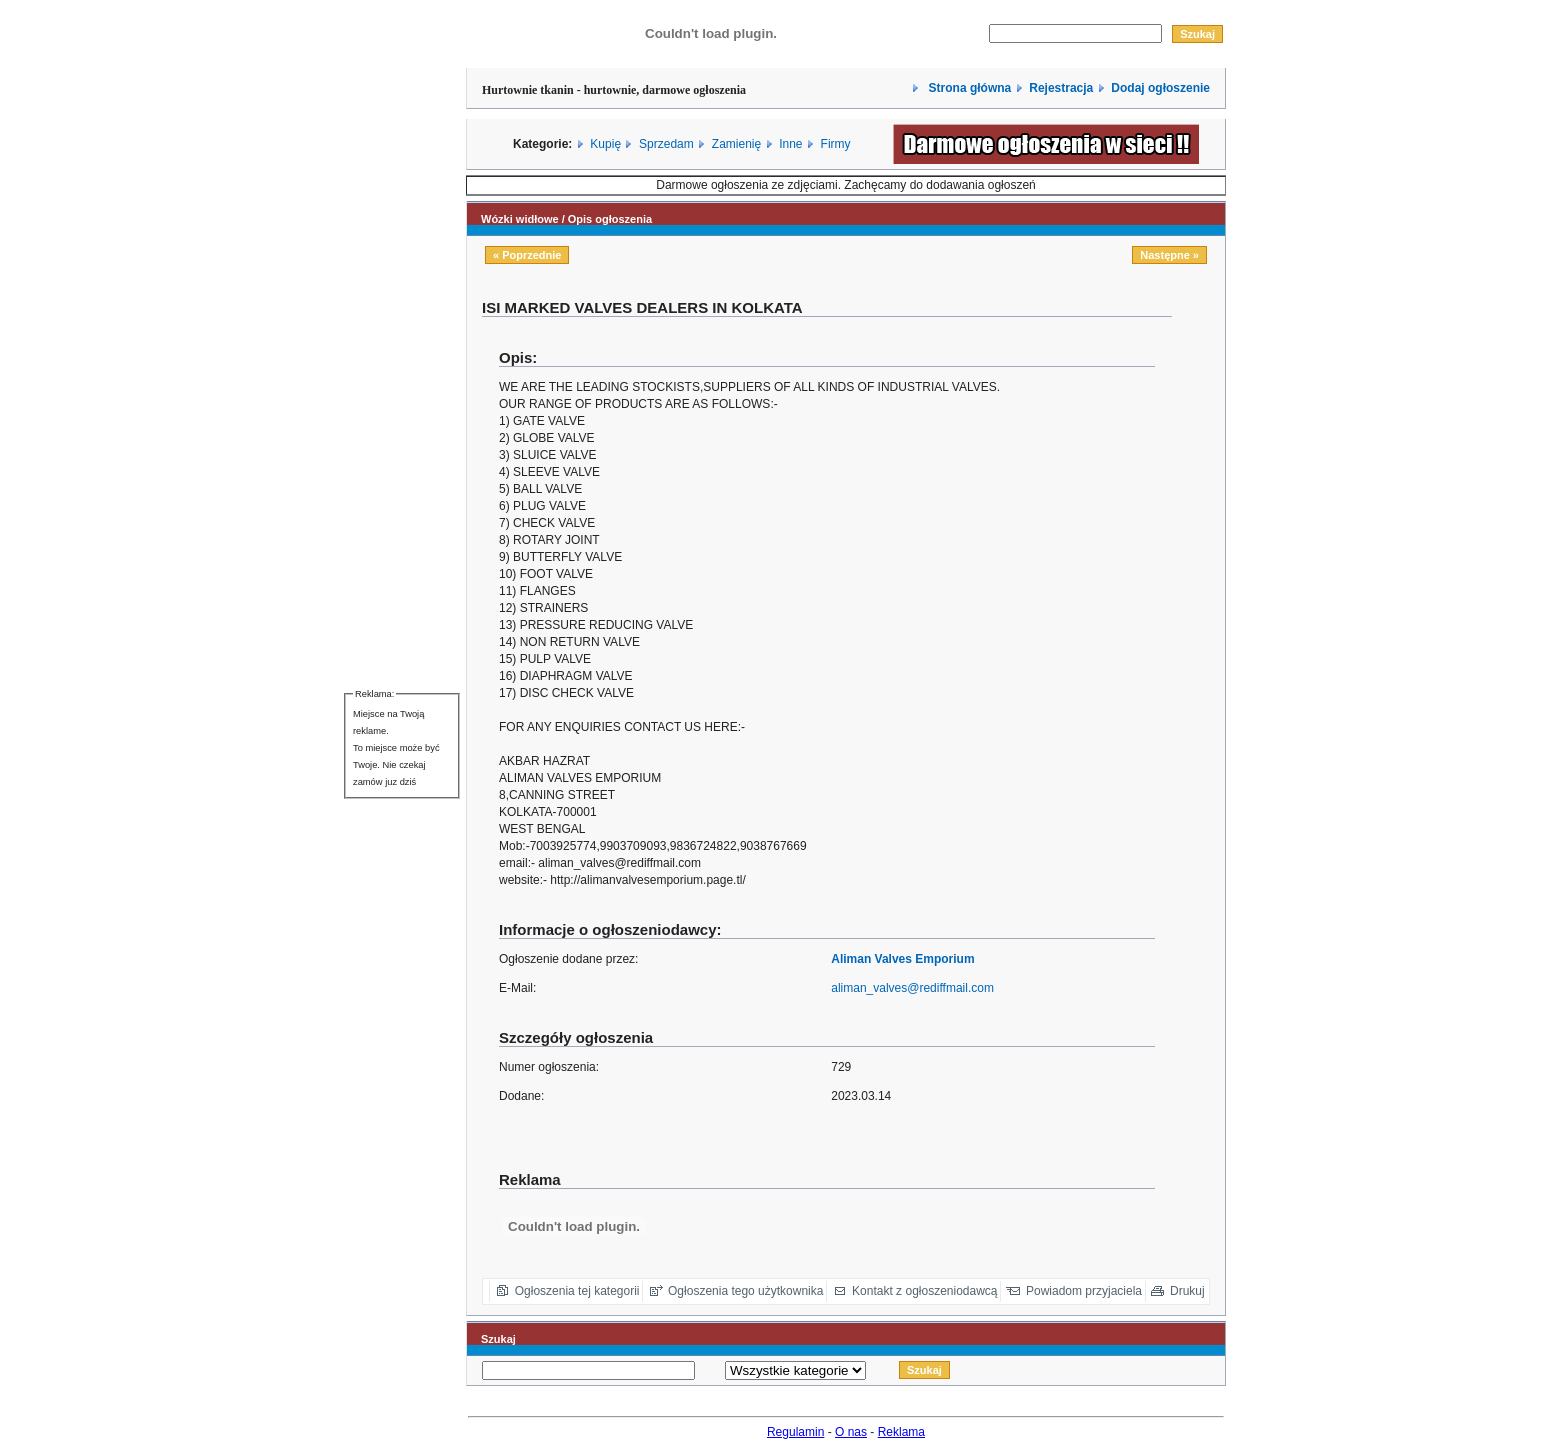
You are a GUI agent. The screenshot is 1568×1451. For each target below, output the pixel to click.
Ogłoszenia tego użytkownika (745, 1291)
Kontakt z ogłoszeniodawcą (924, 1291)
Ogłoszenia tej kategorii (577, 1291)
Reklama (901, 1432)
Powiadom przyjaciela (1084, 1291)
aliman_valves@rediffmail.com (912, 988)
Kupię (605, 144)
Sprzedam (666, 144)
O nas (851, 1432)
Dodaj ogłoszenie (1160, 88)
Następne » (1169, 255)
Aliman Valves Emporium (902, 959)
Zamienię (736, 144)
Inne (790, 144)
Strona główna (968, 88)
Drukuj (1187, 1291)
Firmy (836, 144)
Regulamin (795, 1432)
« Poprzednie (527, 255)
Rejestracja (1061, 88)
